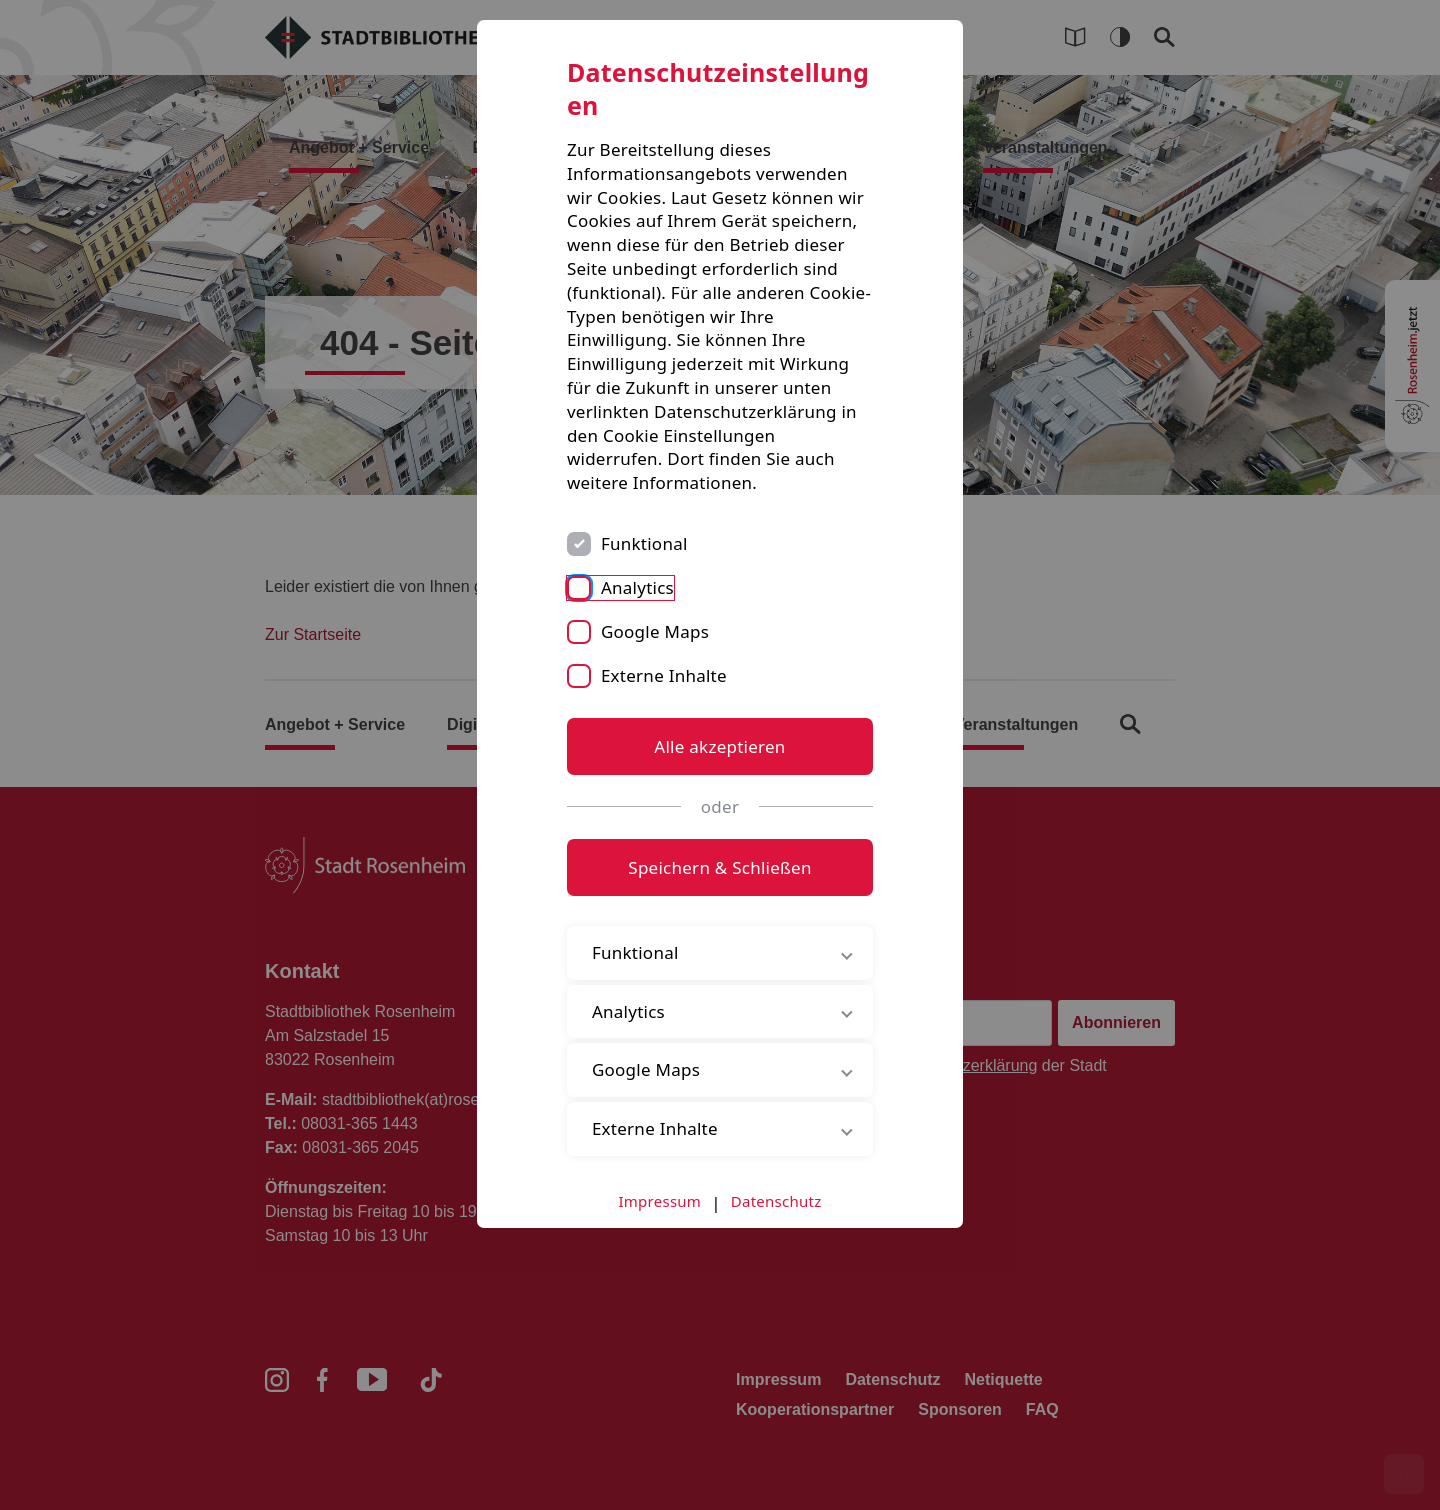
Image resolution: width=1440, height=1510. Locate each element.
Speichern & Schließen (719, 867)
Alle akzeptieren (719, 746)
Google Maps (655, 631)
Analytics (637, 587)
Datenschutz (776, 1201)
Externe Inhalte (664, 675)
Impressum (660, 1201)
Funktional (644, 543)
